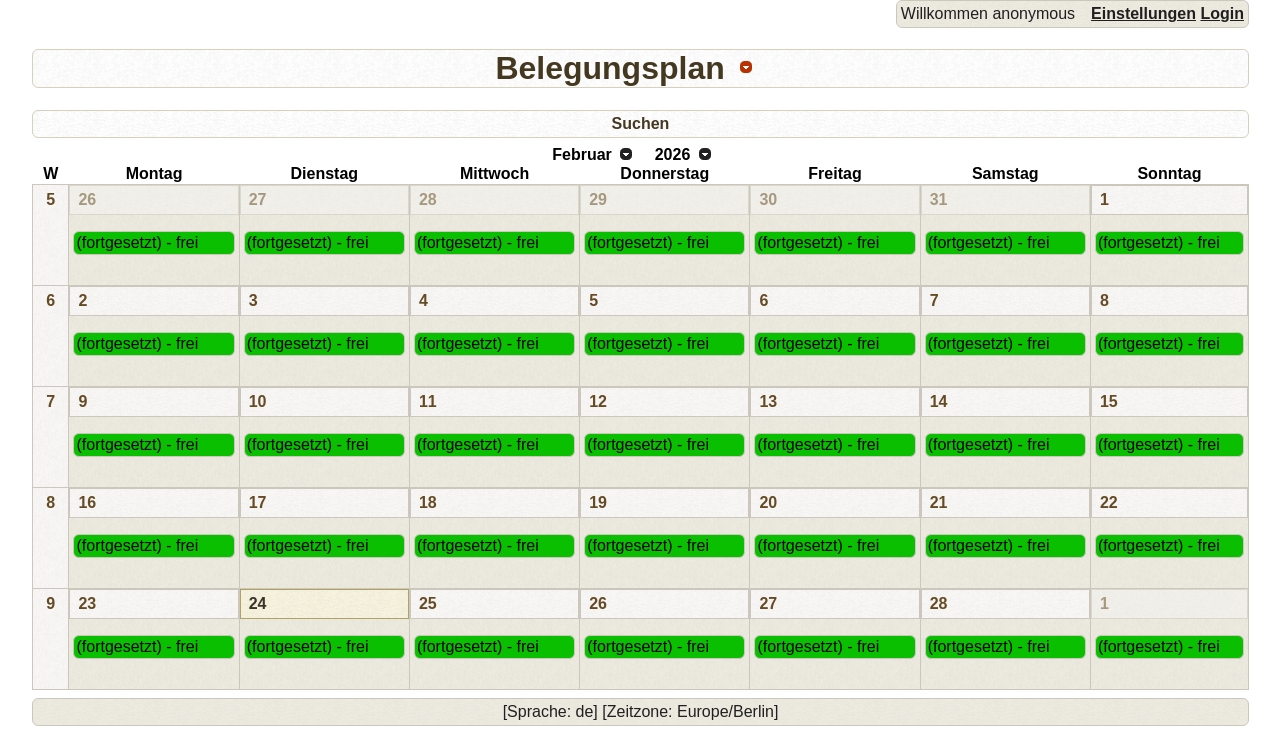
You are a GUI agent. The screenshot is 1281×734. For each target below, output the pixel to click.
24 (258, 603)
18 (428, 502)
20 (768, 502)
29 (598, 199)
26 (87, 199)
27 (258, 199)
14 (939, 401)
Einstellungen (1143, 13)
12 (598, 401)
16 (87, 502)
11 (428, 401)
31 (939, 199)
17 (258, 502)
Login (1222, 13)
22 (1109, 502)
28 (428, 199)
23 (87, 603)
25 (428, 603)
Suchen (641, 123)
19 (598, 502)
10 (258, 401)
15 (1109, 401)
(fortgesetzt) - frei (137, 242)
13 (768, 401)
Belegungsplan (609, 68)
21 (939, 502)
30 (768, 199)
